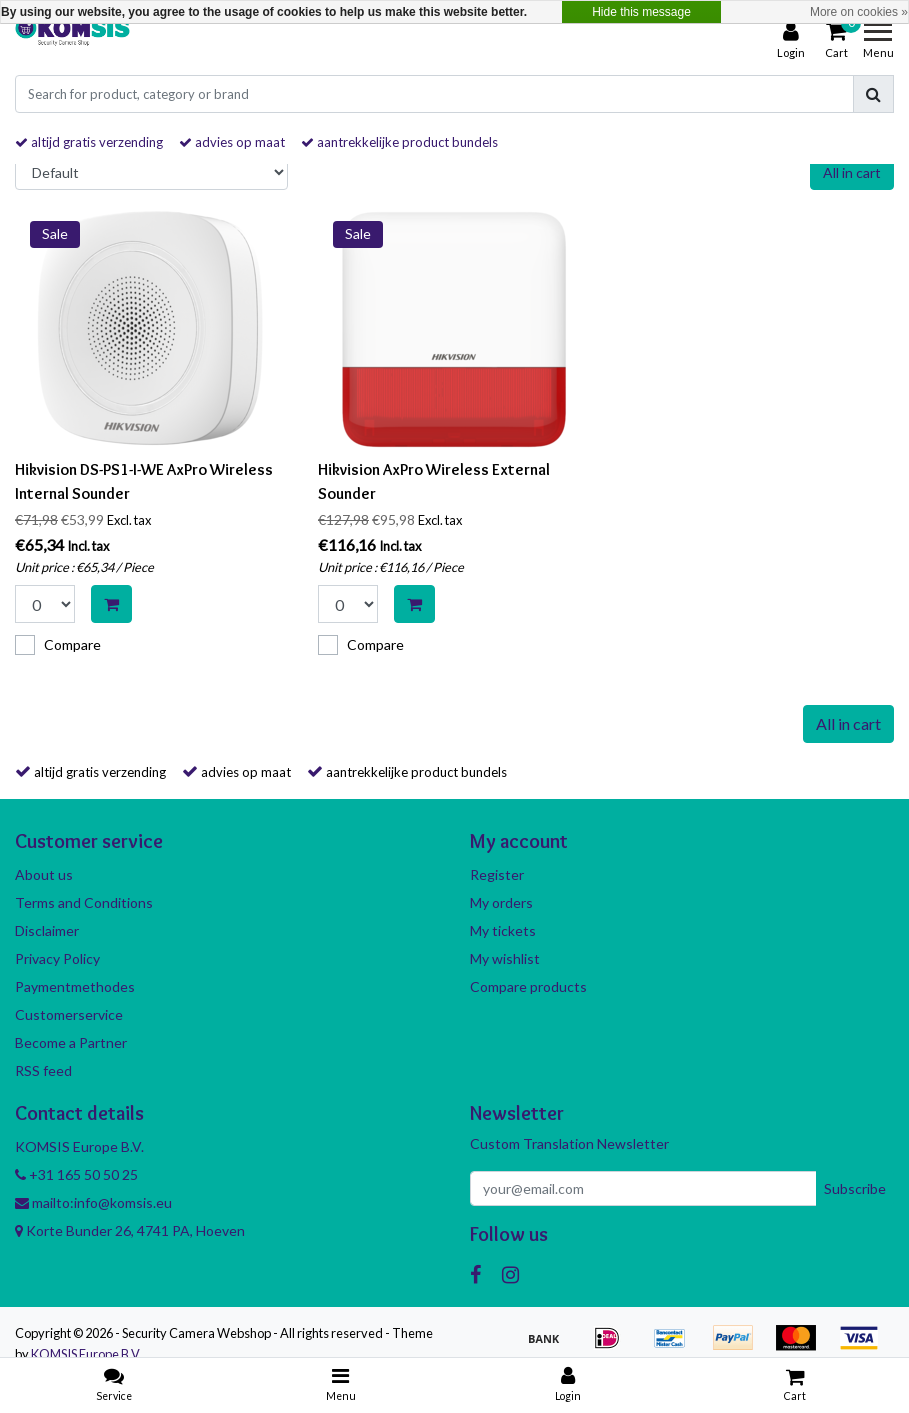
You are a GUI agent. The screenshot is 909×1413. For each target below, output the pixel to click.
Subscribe (855, 1188)
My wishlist (505, 958)
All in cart (852, 172)
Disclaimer (47, 930)
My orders (501, 902)
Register (497, 874)
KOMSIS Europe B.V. (86, 1354)
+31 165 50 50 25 (76, 1174)
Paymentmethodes (75, 986)
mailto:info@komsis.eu (93, 1202)
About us (44, 874)
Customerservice (69, 1014)
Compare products (528, 986)
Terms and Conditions (84, 902)
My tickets (503, 930)
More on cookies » (859, 12)
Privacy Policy (57, 958)
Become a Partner (71, 1042)
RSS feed (43, 1070)
